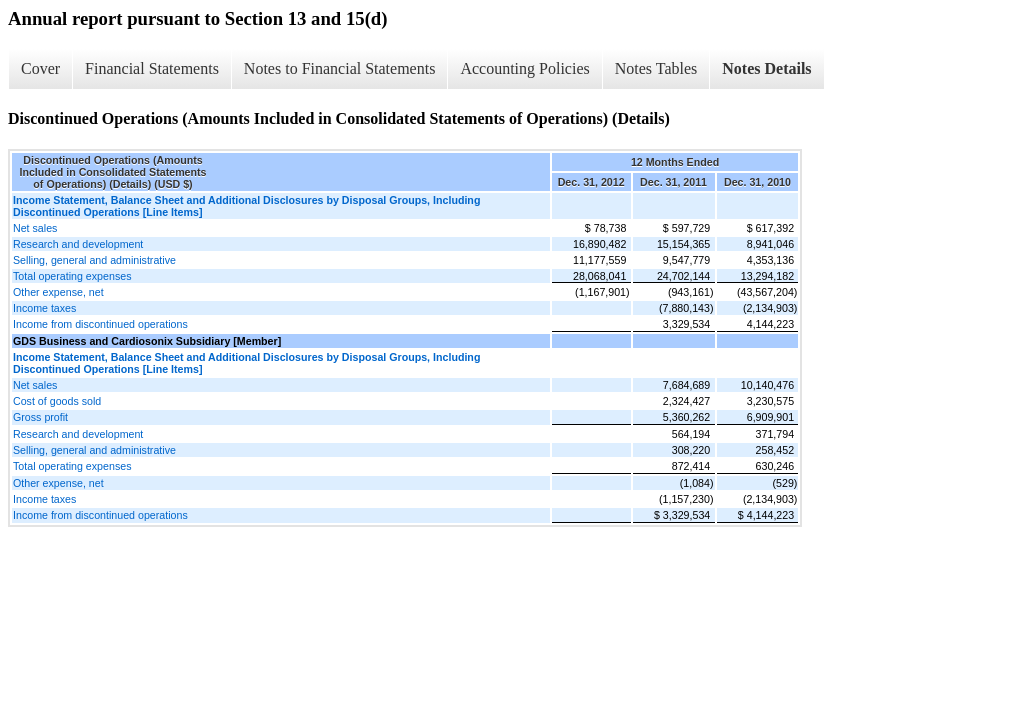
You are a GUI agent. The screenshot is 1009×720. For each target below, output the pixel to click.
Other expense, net (58, 292)
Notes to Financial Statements (340, 68)
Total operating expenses (72, 276)
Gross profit (40, 417)
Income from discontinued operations (100, 324)
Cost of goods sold (57, 401)
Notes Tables (656, 68)
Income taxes (44, 308)
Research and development (78, 244)
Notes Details (766, 68)
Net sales (35, 228)
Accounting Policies (524, 68)
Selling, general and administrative (94, 260)
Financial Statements (152, 68)
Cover (40, 68)
